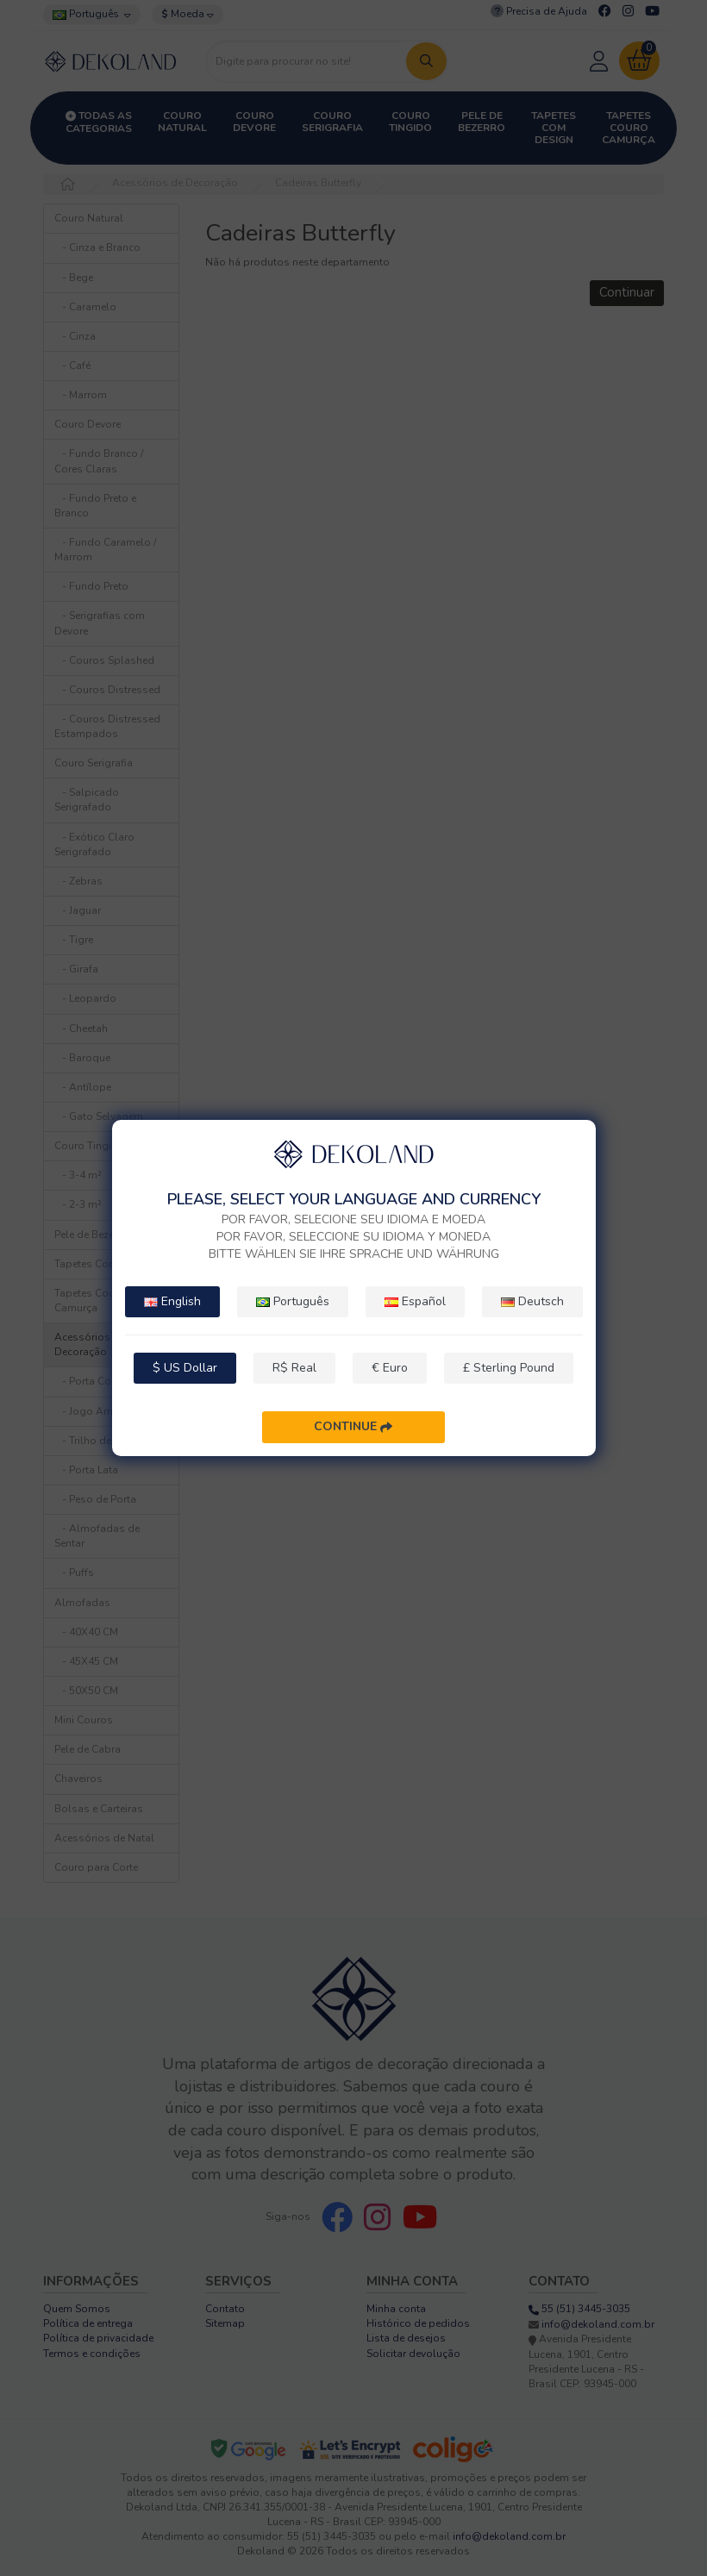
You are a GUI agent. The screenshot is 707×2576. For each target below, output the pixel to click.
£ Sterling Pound (508, 1368)
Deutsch (532, 1301)
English (172, 1301)
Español (415, 1301)
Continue (353, 1427)
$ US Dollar (185, 1368)
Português (292, 1301)
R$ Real (294, 1368)
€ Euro (390, 1368)
